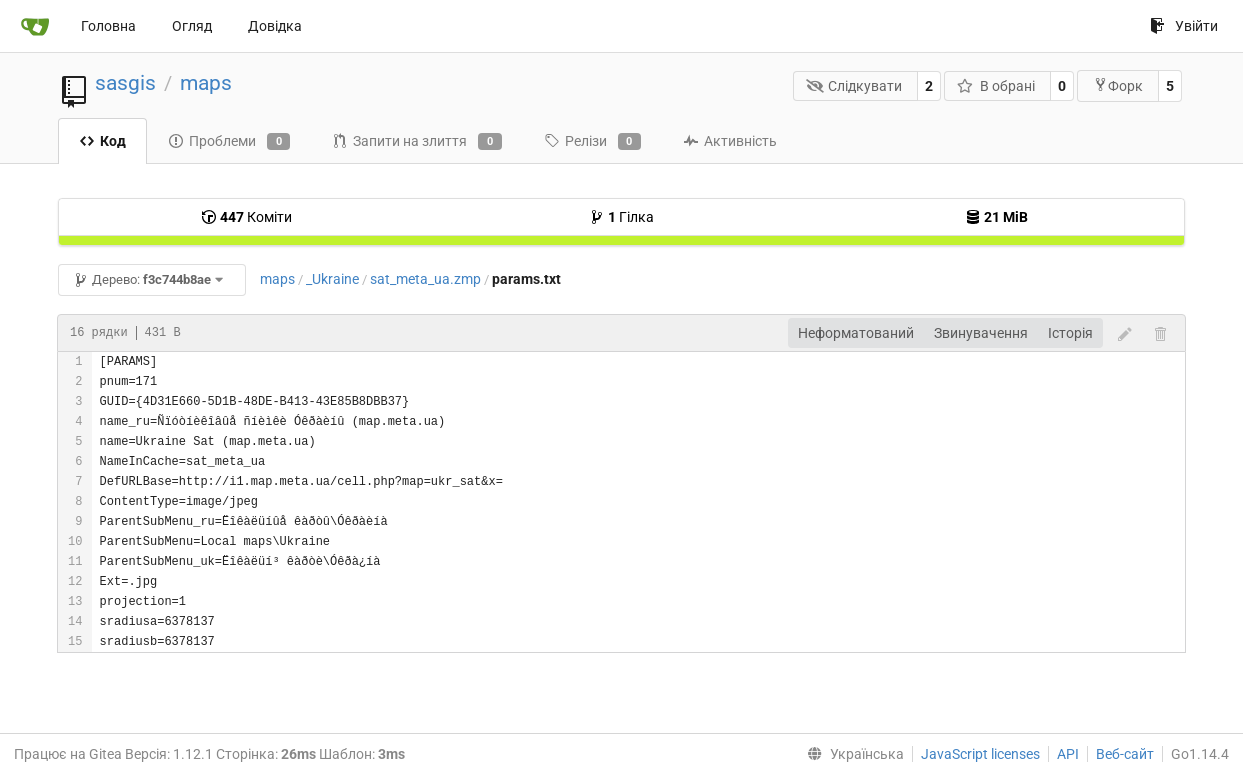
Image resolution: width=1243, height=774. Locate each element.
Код (102, 141)
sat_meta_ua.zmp (425, 279)
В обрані (996, 86)
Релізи (592, 142)
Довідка (275, 26)
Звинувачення (981, 333)
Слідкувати (854, 86)
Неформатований (856, 333)
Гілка (621, 217)
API (1068, 754)
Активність (730, 141)
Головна (108, 26)
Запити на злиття (416, 142)
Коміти (246, 217)
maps (206, 83)
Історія (1070, 333)
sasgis (125, 83)
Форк (1118, 85)
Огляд (192, 26)
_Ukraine (332, 279)
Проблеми (229, 142)
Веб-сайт (1125, 754)
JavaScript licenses (980, 754)
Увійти (1184, 26)
